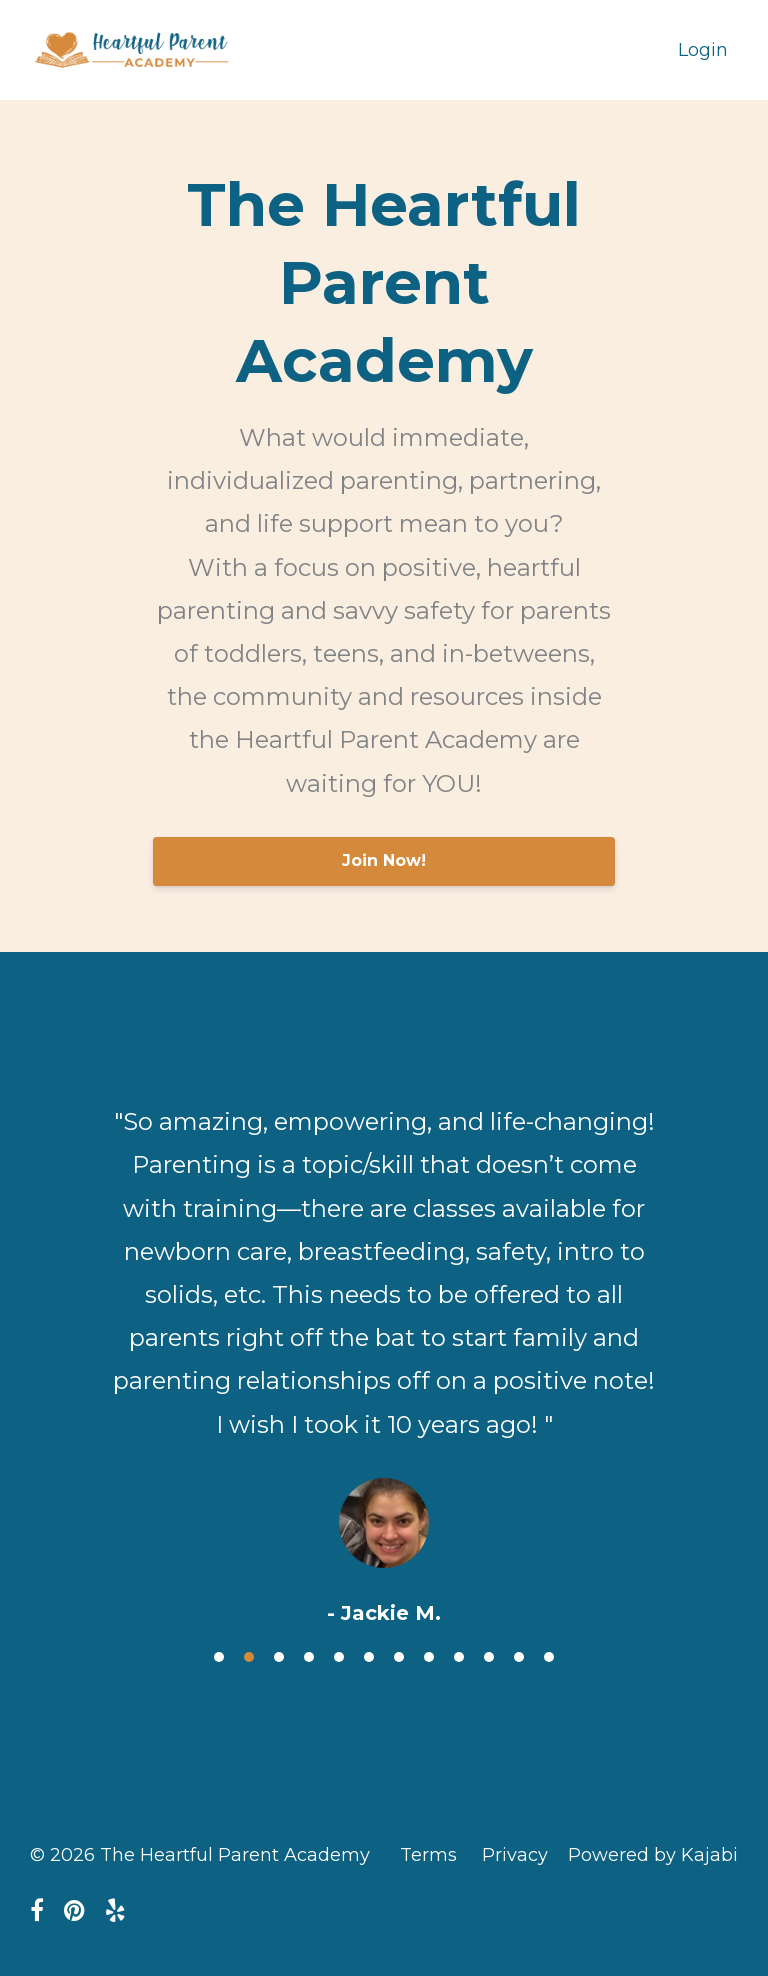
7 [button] (399, 1657)
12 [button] (549, 1657)
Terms (428, 1855)
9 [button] (459, 1657)
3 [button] (279, 1657)
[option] (384, 1347)
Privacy (515, 1855)
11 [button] (519, 1657)
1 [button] (219, 1657)
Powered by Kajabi (653, 1855)
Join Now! (384, 860)
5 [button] (339, 1657)
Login (703, 50)
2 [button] (249, 1657)
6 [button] (369, 1657)
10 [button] (489, 1657)
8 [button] (429, 1657)
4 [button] (309, 1657)
